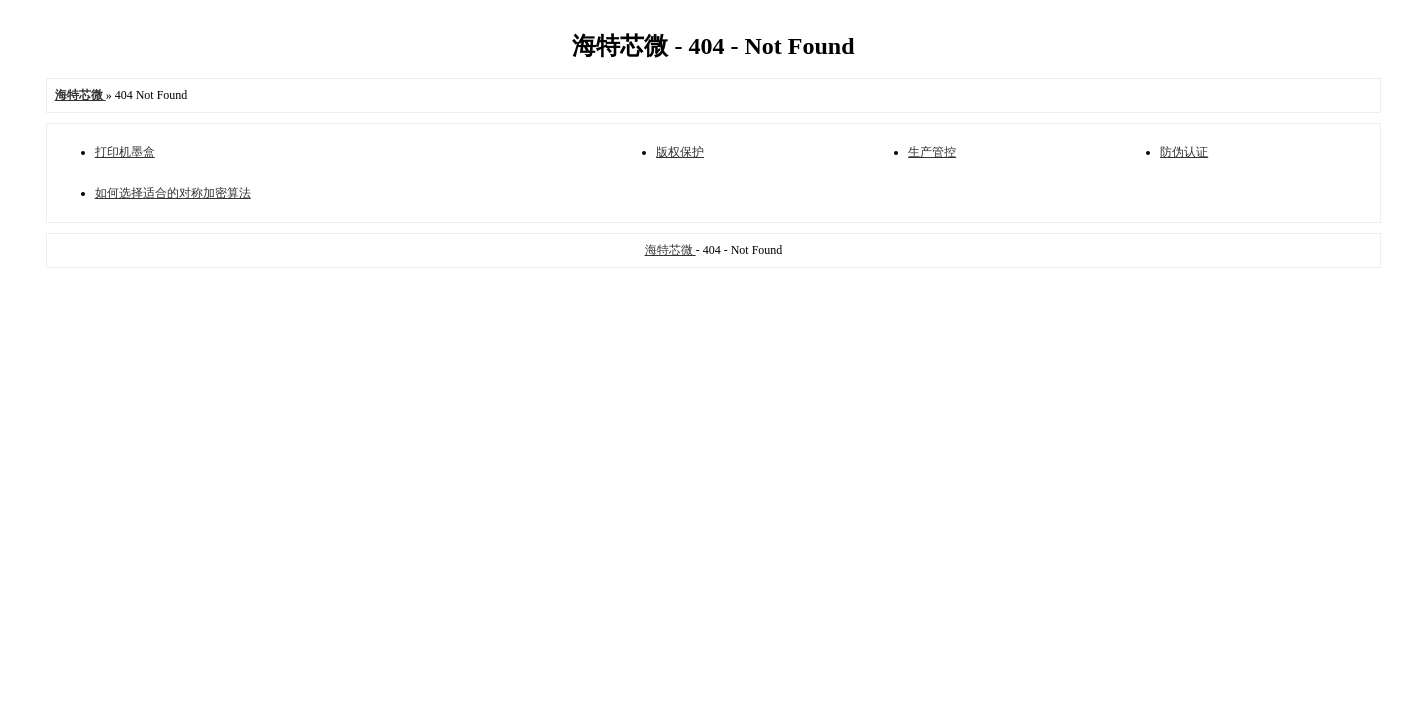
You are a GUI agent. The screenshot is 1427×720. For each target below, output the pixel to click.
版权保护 (680, 152)
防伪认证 (1184, 152)
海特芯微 (670, 250)
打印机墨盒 (125, 152)
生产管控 (932, 152)
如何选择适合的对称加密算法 (173, 193)
